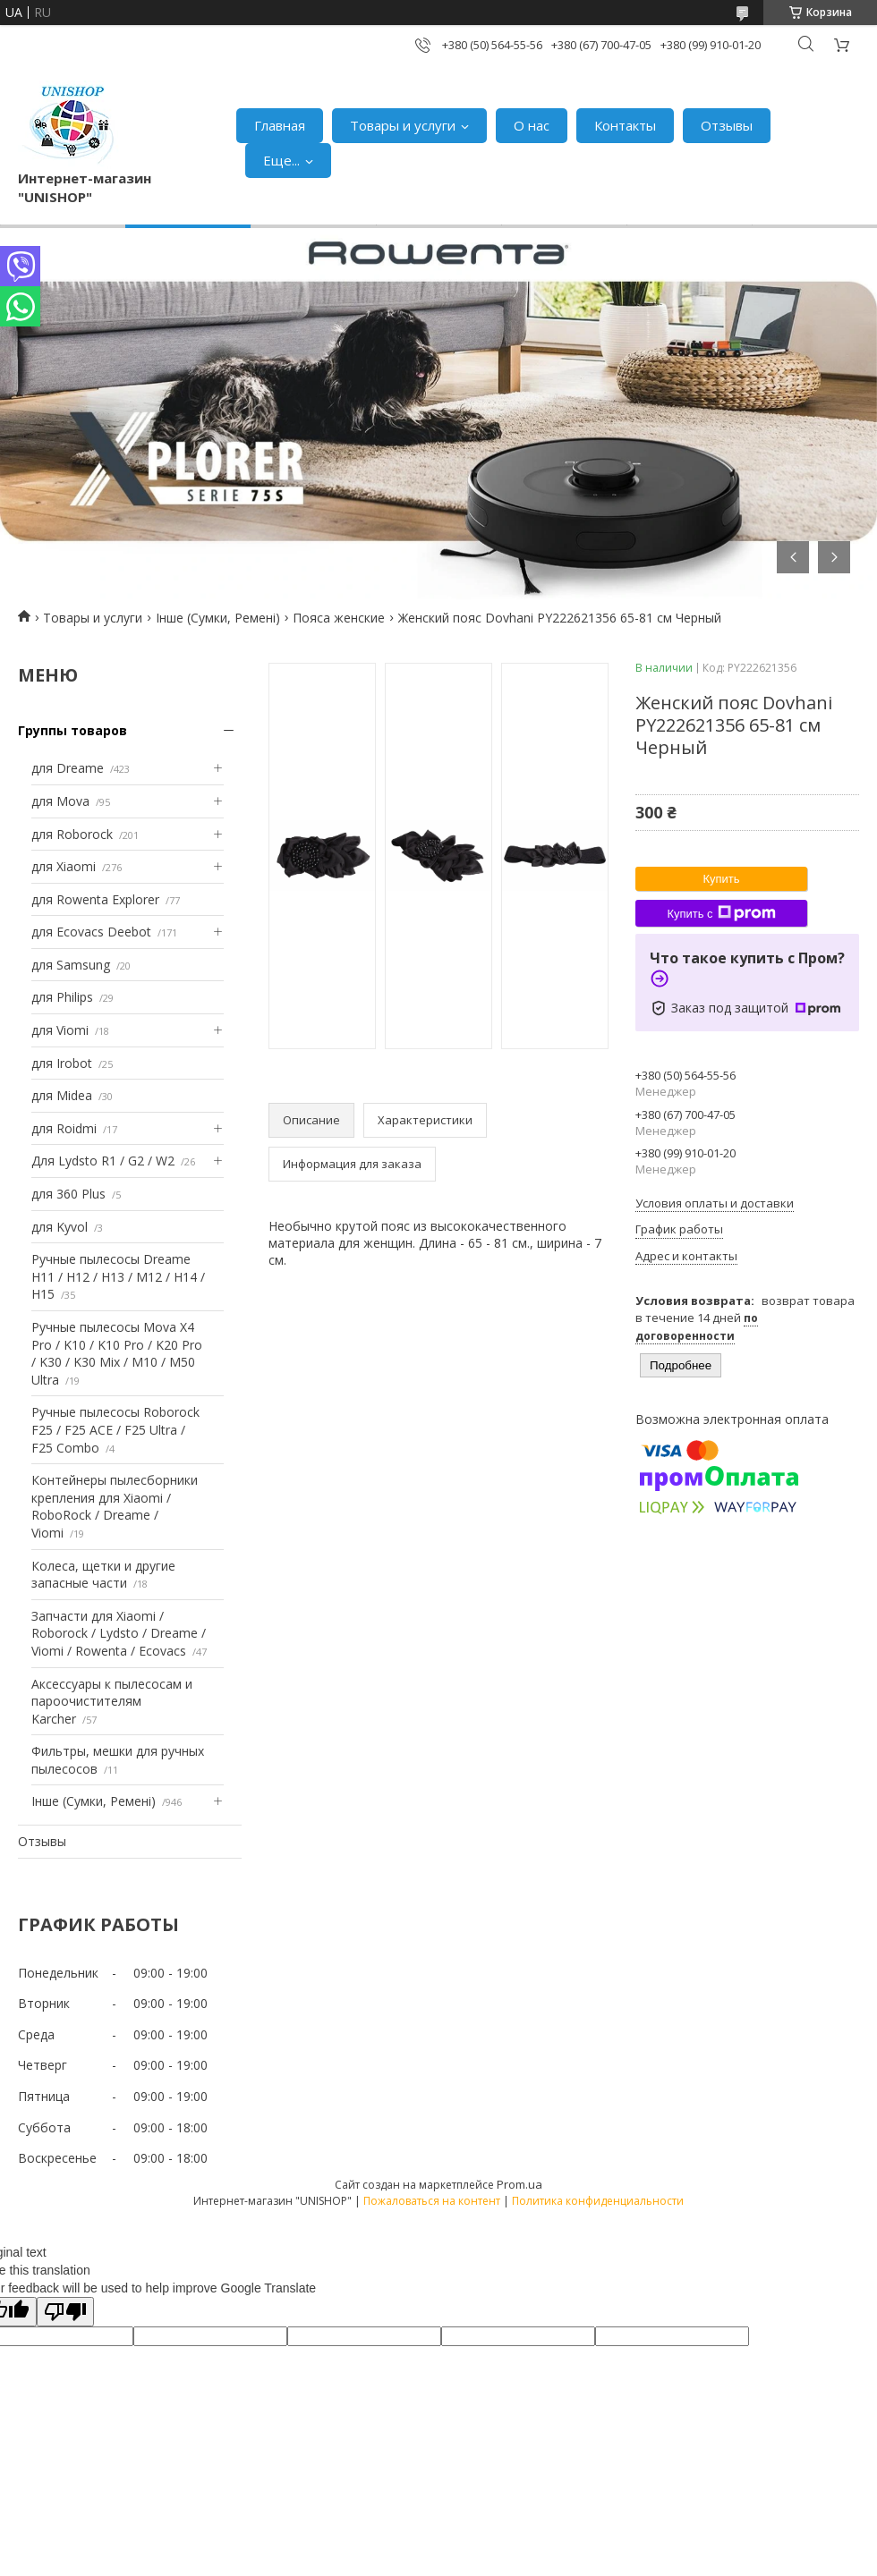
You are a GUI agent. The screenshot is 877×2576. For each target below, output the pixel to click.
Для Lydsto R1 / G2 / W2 (103, 1160)
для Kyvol (59, 1226)
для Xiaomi (63, 866)
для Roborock (72, 834)
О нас (531, 125)
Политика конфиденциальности (598, 2200)
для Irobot (61, 1063)
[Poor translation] (65, 2311)
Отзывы (727, 125)
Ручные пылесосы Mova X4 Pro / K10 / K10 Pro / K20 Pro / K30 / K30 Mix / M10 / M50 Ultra (116, 1353)
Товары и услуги (403, 125)
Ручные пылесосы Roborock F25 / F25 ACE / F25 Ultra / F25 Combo (115, 1429)
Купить (720, 879)
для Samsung (70, 964)
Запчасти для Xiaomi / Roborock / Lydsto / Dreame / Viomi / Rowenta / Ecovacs (118, 1633)
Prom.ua (519, 2184)
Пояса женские (339, 617)
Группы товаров (72, 730)
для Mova (60, 800)
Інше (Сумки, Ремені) (218, 617)
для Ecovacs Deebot (91, 931)
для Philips (62, 996)
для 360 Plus (68, 1193)
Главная (279, 125)
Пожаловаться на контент (431, 2200)
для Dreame (67, 767)
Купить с (721, 913)
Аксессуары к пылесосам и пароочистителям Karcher (111, 1701)
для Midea (61, 1095)
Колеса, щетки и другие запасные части (103, 1574)
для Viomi (60, 1029)
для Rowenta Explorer (95, 899)
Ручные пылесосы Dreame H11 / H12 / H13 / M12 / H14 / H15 (118, 1276)
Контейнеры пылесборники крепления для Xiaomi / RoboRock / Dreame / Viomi (114, 1506)
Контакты (625, 125)
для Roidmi (64, 1128)
